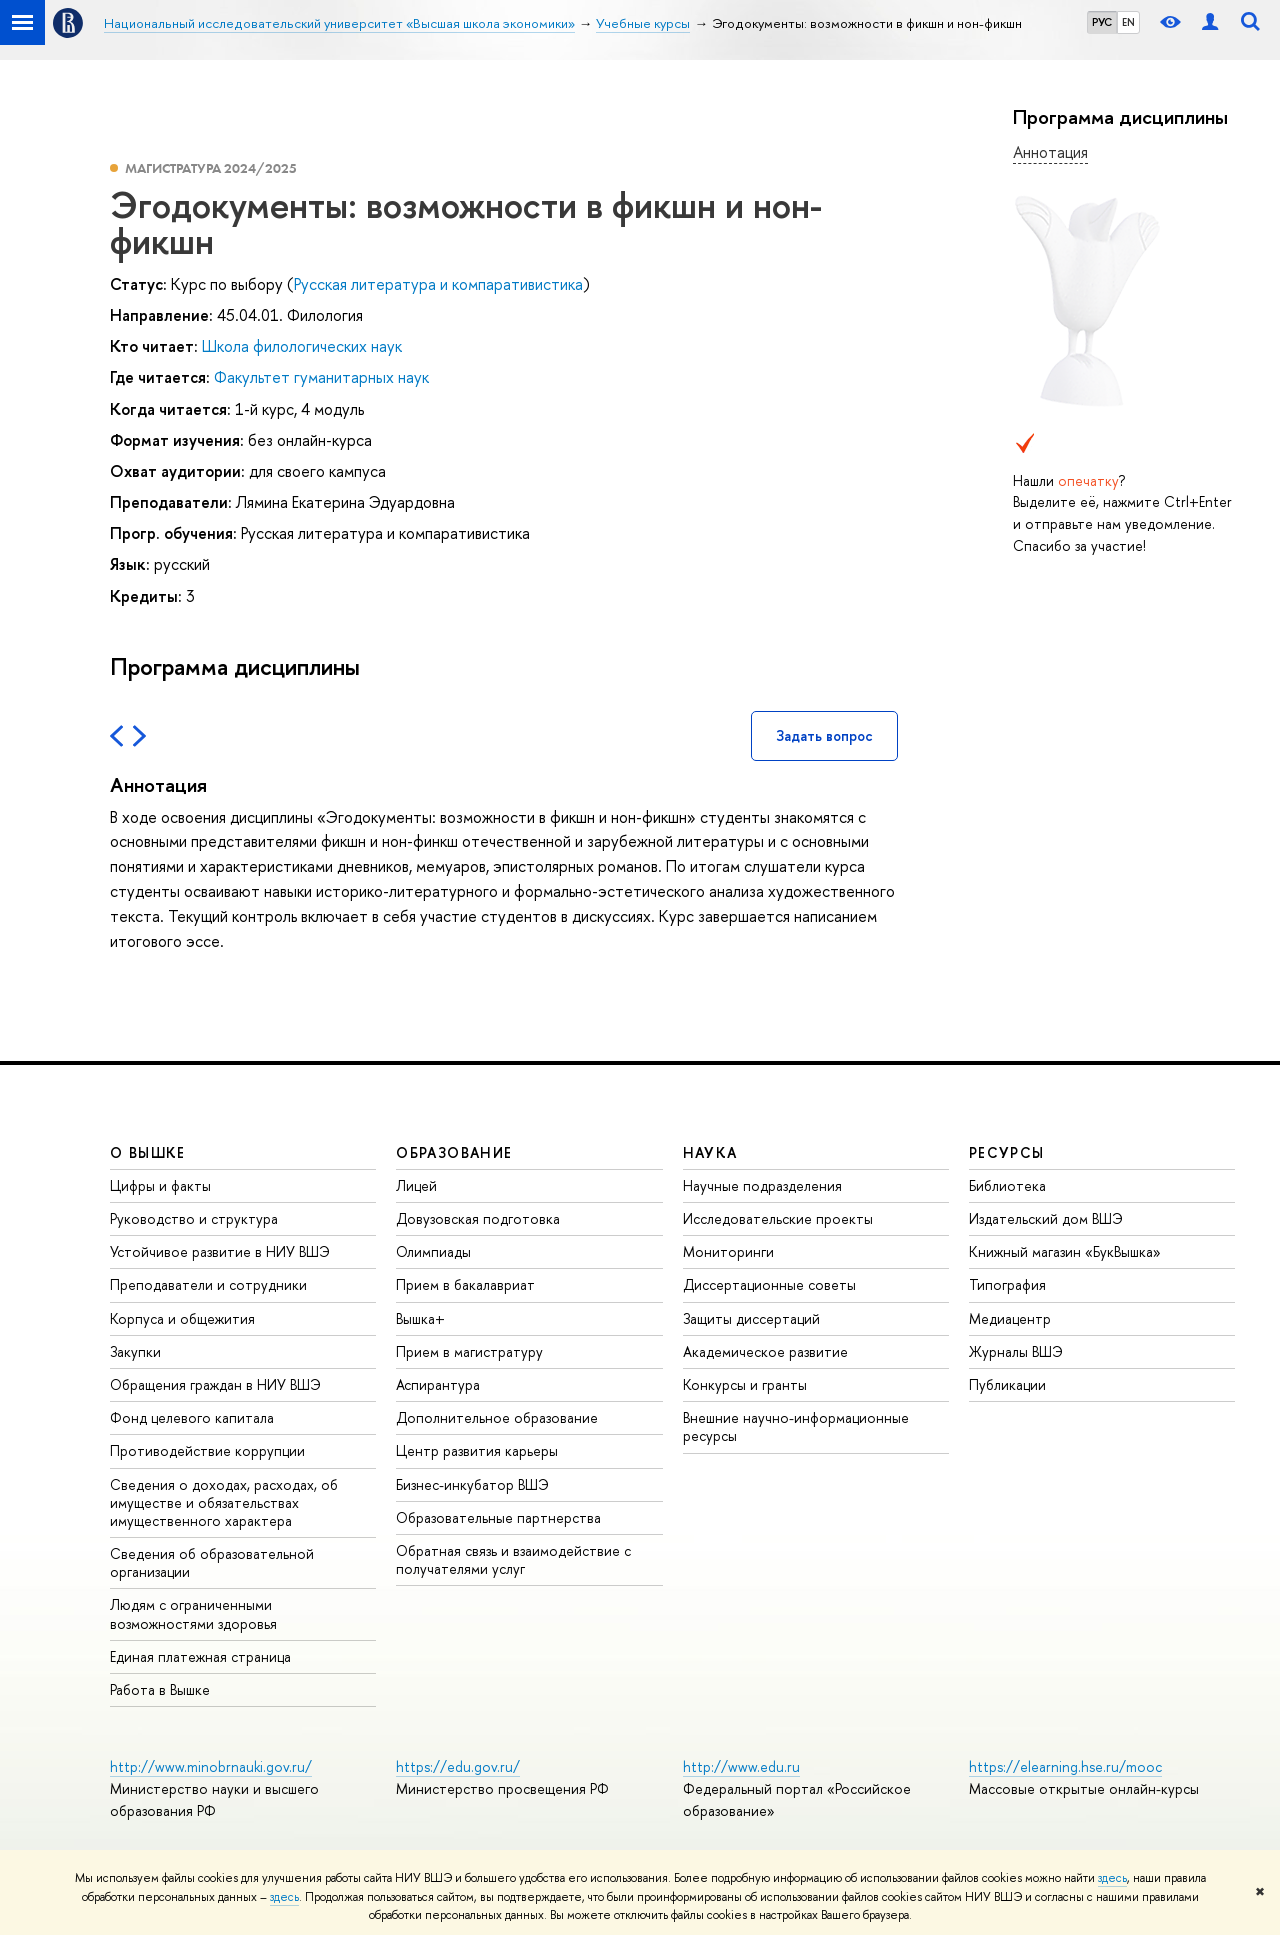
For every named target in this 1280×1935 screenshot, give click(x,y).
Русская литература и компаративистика (438, 284)
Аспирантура (438, 1384)
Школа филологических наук (302, 346)
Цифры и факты (160, 1185)
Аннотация (1050, 152)
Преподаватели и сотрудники (208, 1284)
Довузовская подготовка (478, 1218)
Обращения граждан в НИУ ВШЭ (215, 1384)
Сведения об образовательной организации (212, 1562)
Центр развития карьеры (477, 1450)
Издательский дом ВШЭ (1046, 1218)
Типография (1007, 1284)
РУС (1102, 22)
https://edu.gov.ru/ (458, 1766)
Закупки (135, 1351)
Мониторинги (728, 1251)
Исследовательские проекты (778, 1218)
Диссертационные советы (769, 1284)
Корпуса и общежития (182, 1318)
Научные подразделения (762, 1185)
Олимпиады (433, 1251)
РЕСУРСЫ (1007, 1152)
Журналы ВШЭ (1016, 1351)
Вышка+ (420, 1318)
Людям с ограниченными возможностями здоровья (193, 1613)
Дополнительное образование (497, 1417)
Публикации (1007, 1384)
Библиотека (1007, 1185)
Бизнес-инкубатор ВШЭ (472, 1484)
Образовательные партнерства (498, 1517)
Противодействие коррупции (207, 1450)
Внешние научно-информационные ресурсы (796, 1426)
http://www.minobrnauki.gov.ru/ (211, 1766)
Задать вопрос (824, 735)
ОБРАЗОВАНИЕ (454, 1152)
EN (1128, 22)
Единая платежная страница (200, 1656)
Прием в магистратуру (469, 1351)
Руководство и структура (194, 1218)
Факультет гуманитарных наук (321, 377)
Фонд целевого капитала (192, 1417)
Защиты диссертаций (751, 1318)
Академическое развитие (765, 1351)
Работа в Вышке (160, 1689)
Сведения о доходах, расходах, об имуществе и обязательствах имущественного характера (224, 1502)
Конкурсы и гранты (745, 1384)
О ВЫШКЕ (148, 1152)
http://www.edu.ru (741, 1766)
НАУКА (710, 1152)
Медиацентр (1010, 1318)
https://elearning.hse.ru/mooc (1065, 1766)
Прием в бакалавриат (465, 1284)
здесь (1112, 1878)
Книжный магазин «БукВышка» (1065, 1251)
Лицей (416, 1185)
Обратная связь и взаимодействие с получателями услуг (513, 1559)
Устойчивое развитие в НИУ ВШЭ (220, 1251)
